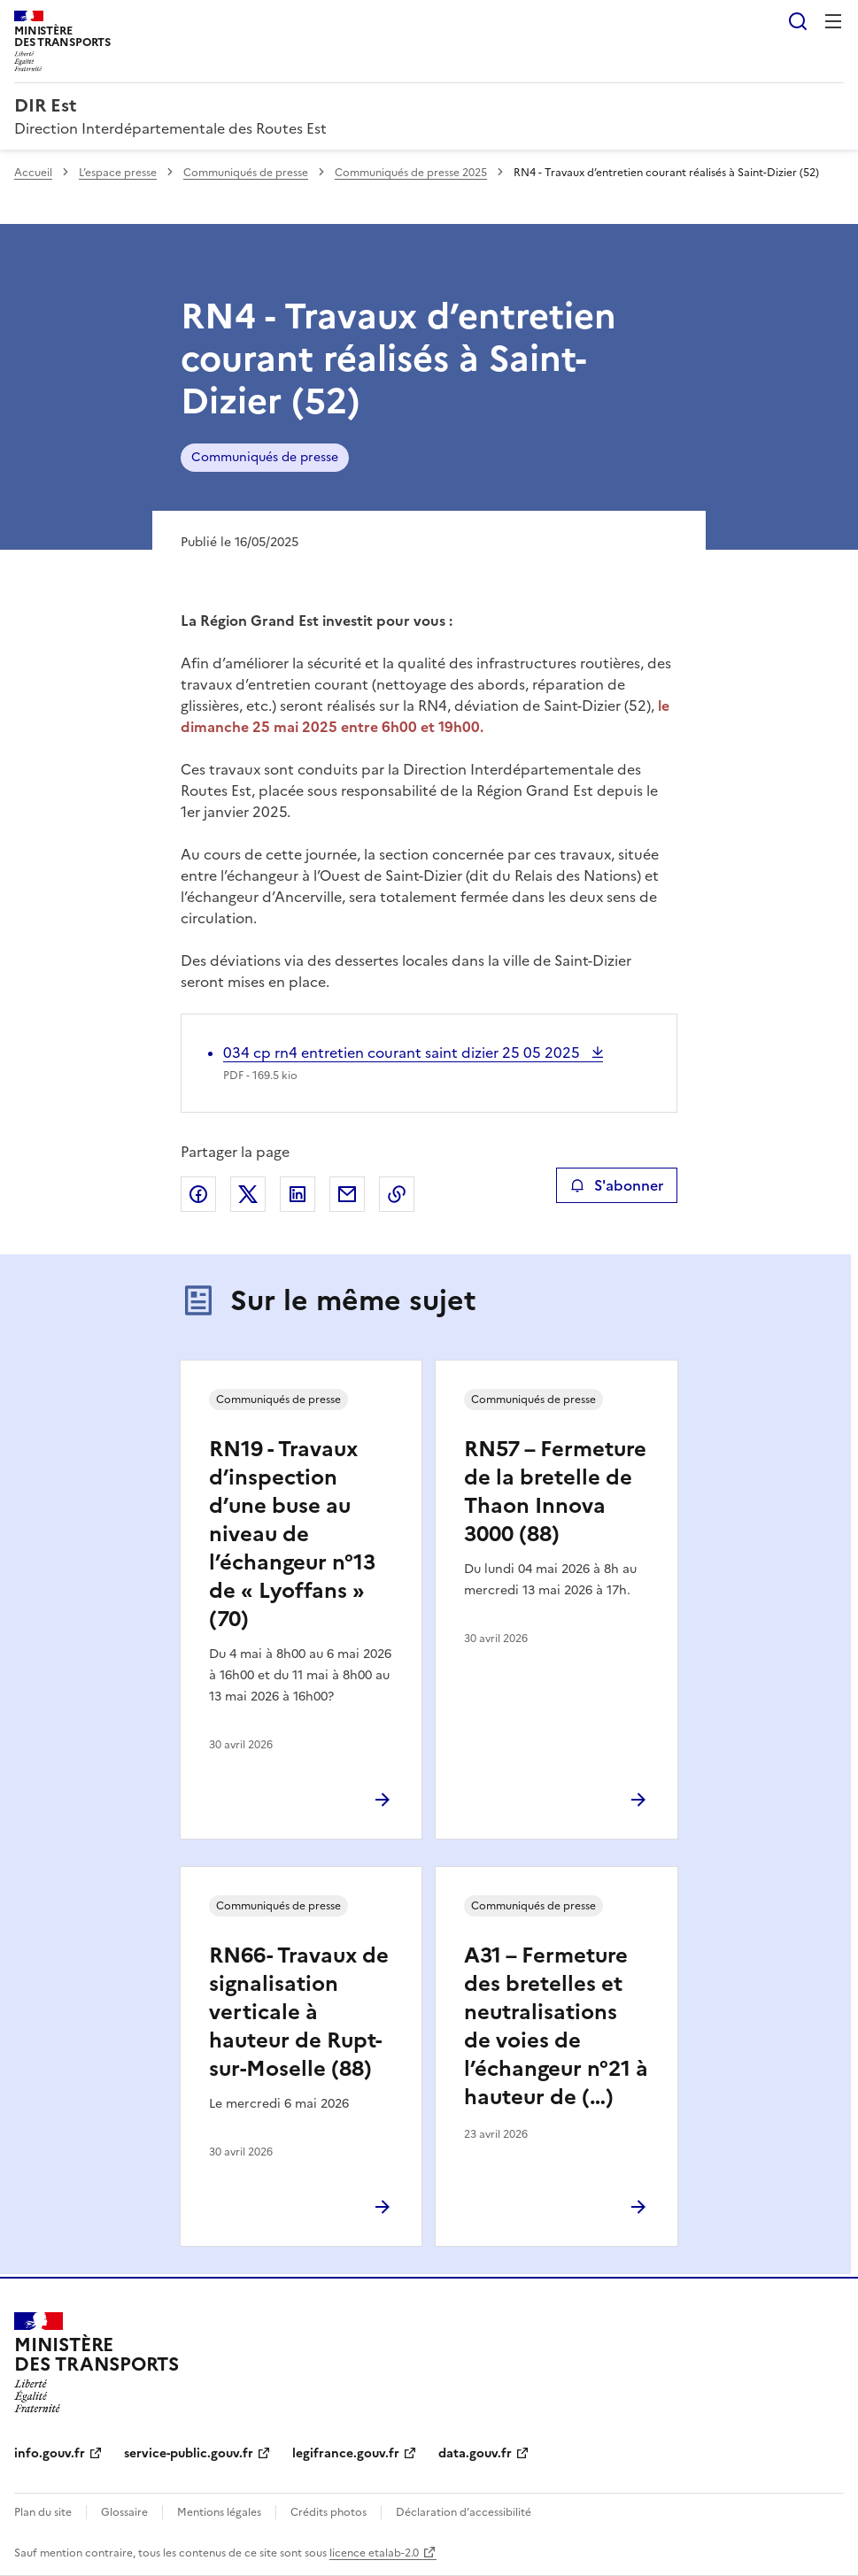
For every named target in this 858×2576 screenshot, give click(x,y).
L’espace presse (118, 173)
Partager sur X (248, 1194)
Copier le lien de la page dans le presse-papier (396, 1194)
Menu (833, 21)
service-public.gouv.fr (188, 2453)
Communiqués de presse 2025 (411, 173)
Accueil (33, 173)
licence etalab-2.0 (374, 2553)
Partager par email (347, 1194)
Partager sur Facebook (198, 1194)
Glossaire (124, 2512)
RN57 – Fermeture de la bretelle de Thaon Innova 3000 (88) (555, 1491)
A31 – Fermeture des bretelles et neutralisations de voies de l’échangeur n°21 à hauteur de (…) (556, 2026)
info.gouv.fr (49, 2453)
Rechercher (797, 21)
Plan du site (43, 2512)
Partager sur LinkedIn (297, 1194)
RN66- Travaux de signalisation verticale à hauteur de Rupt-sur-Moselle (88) (299, 2012)
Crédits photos (328, 2512)
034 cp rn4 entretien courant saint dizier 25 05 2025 (403, 1052)
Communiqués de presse (245, 173)
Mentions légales (219, 2512)
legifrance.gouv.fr (345, 2453)
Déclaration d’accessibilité (463, 2512)
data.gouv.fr (475, 2453)
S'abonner (616, 1185)
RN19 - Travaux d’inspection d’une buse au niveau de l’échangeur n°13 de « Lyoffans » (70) (292, 1534)
